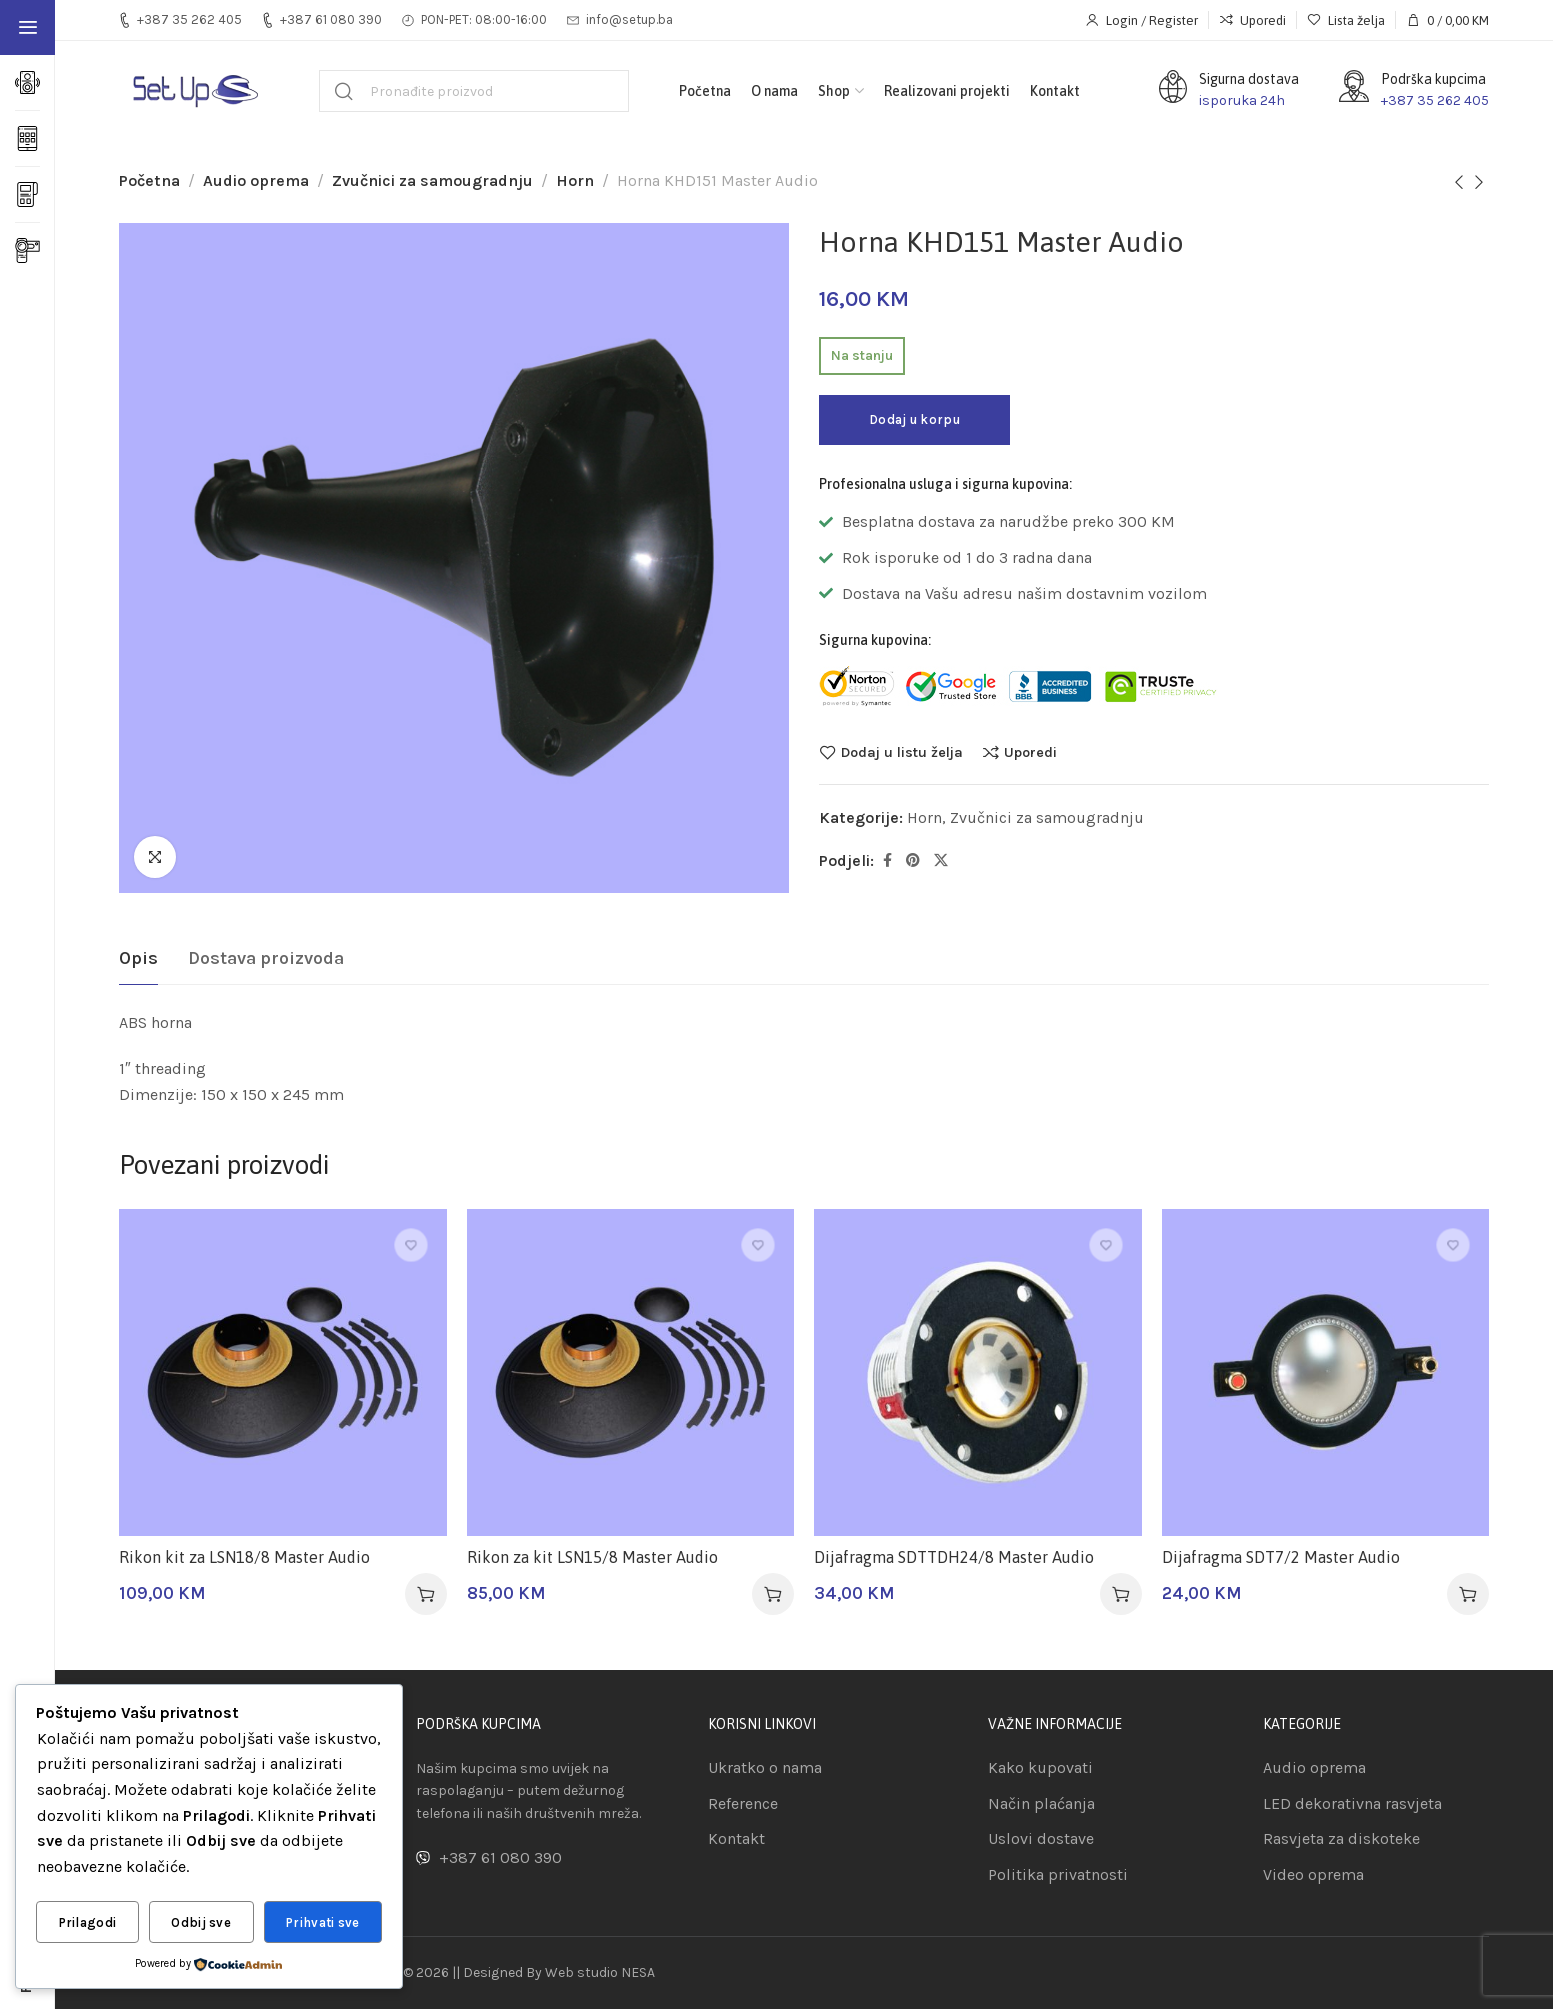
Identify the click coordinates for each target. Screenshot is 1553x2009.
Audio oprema (256, 180)
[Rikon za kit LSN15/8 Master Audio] (631, 1373)
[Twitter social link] (941, 861)
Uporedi (1030, 752)
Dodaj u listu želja (902, 752)
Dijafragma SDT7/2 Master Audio (1281, 1557)
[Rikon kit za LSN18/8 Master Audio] (283, 1373)
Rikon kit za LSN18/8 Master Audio (244, 1557)
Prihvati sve (323, 1922)
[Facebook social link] (887, 861)
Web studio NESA (600, 1972)
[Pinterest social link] (913, 861)
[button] (426, 1594)
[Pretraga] (474, 91)
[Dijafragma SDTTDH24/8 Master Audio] (978, 1373)
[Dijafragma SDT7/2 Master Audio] (1326, 1373)
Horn (575, 180)
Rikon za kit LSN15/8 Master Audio (592, 1557)
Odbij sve (201, 1922)
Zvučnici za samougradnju (432, 180)
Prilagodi (88, 1922)
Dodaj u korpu (914, 419)
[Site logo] (194, 91)
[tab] (138, 959)
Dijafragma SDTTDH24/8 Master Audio (954, 1557)
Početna (149, 180)
